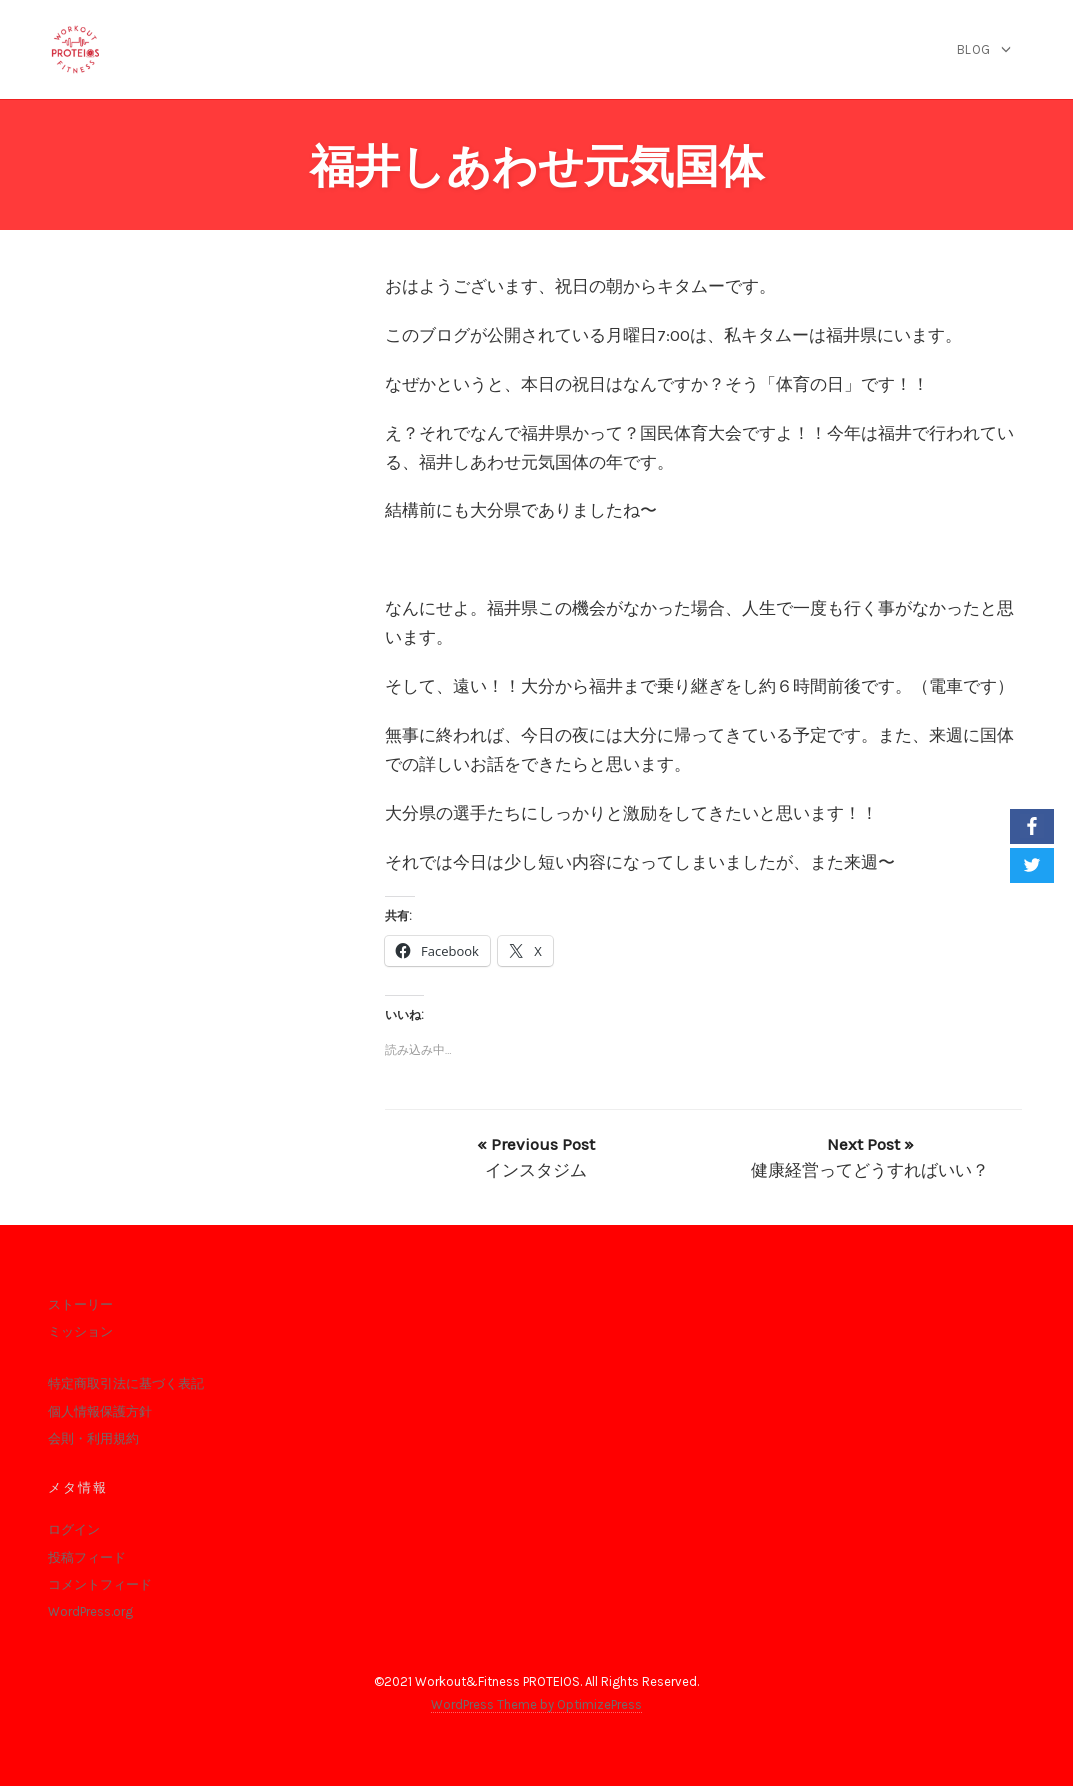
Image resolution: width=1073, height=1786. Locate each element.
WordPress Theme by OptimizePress (536, 1704)
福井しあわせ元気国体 (537, 166)
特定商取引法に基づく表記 (126, 1383)
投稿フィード (87, 1557)
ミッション (80, 1331)
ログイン (74, 1529)
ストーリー (80, 1304)
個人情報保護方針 (100, 1411)
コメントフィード (100, 1584)
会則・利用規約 (93, 1438)
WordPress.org (90, 1611)
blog (974, 49)
